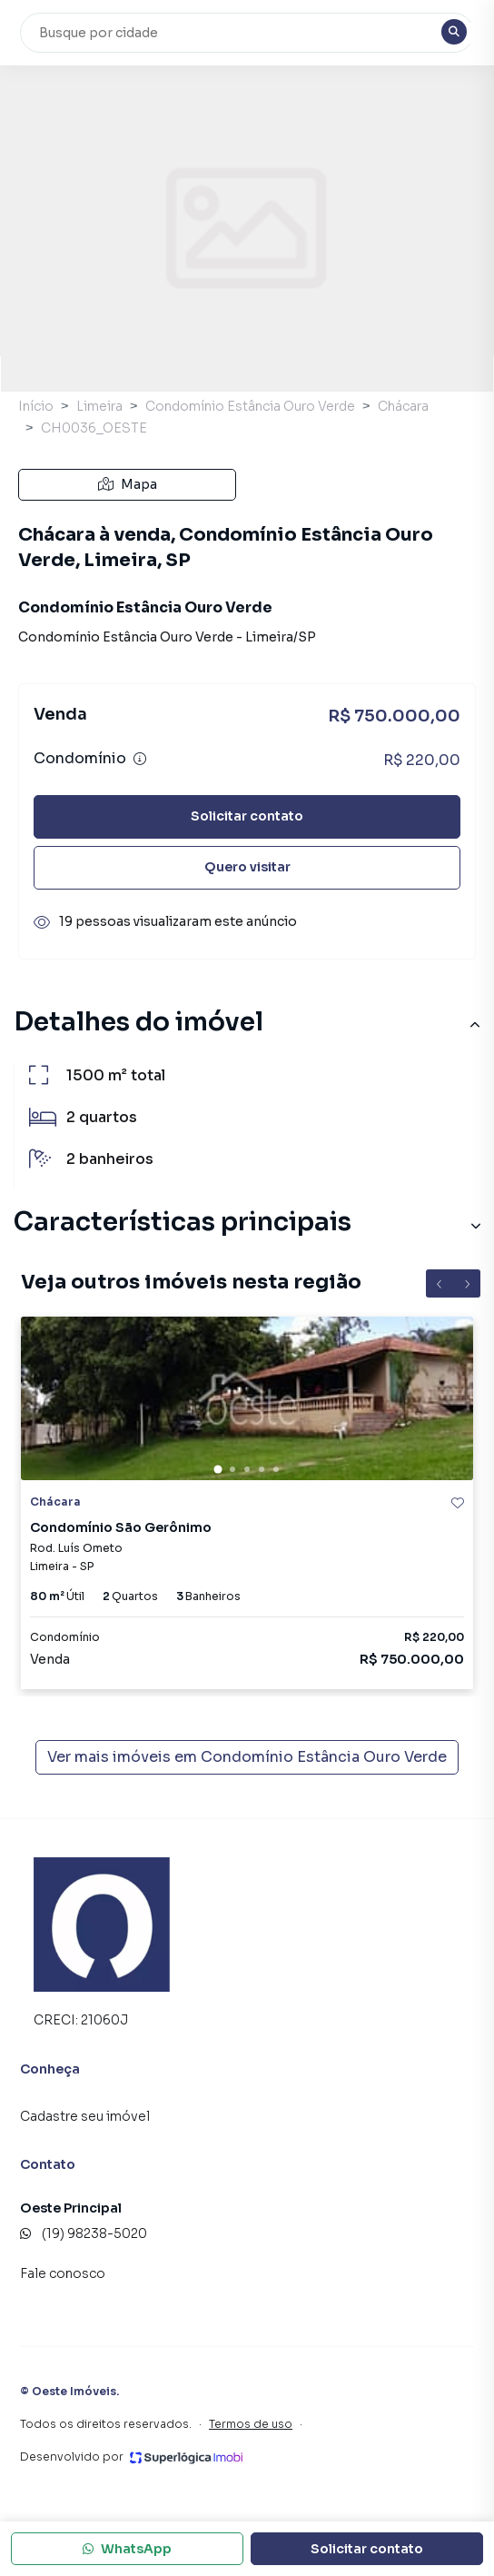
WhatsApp (127, 2549)
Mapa (127, 484)
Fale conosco (62, 2273)
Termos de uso (250, 2424)
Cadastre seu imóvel (85, 2116)
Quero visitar (247, 867)
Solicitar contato (247, 816)
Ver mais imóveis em (247, 1757)
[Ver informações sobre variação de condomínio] (139, 758)
